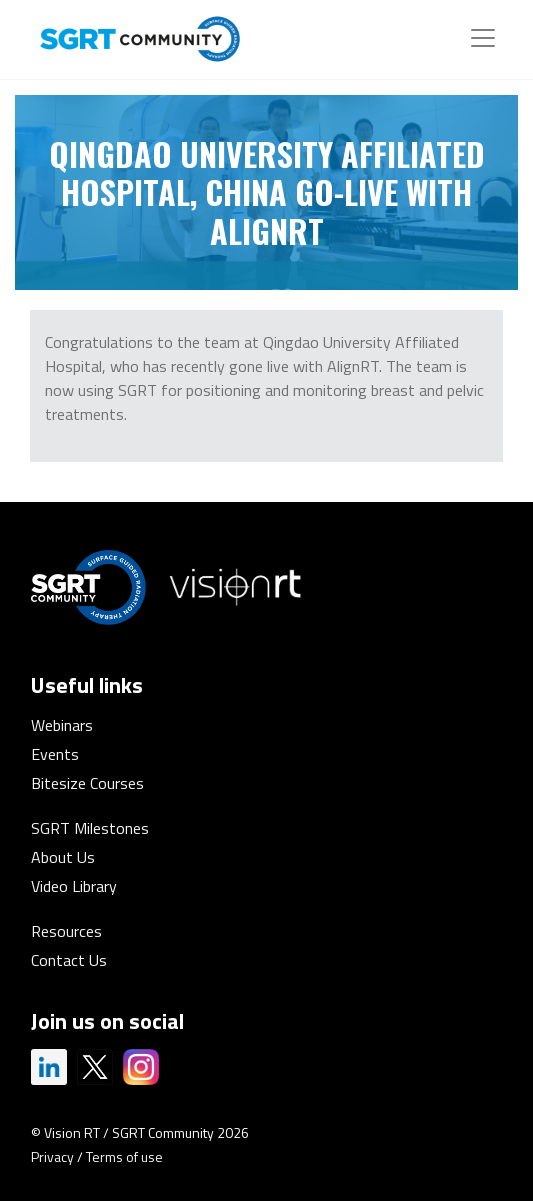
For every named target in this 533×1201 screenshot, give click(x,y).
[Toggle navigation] (483, 38)
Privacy (52, 1156)
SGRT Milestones (90, 828)
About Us (63, 857)
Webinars (62, 725)
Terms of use (124, 1156)
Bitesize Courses (87, 783)
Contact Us (69, 960)
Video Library (74, 886)
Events (55, 754)
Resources (66, 931)
